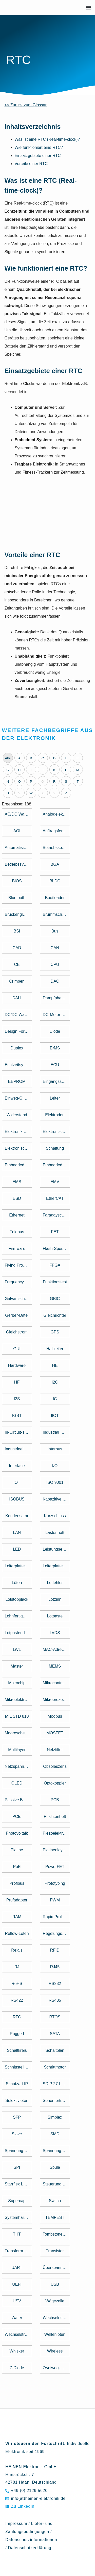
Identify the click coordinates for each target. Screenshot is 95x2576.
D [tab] (54, 758)
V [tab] (19, 793)
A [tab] (19, 758)
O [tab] (19, 781)
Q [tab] (42, 781)
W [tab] (31, 793)
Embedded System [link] (33, 440)
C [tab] (43, 758)
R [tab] (54, 781)
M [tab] (77, 770)
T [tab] (78, 781)
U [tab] (8, 793)
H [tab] (19, 770)
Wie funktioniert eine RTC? (39, 147)
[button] (88, 7)
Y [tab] (54, 793)
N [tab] (8, 781)
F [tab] (78, 758)
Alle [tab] (7, 758)
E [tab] (66, 758)
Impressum (16, 2523)
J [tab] (43, 770)
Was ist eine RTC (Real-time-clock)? (47, 139)
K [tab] (54, 770)
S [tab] (66, 781)
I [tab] (31, 770)
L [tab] (66, 770)
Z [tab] (66, 793)
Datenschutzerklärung (29, 2548)
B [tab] (31, 758)
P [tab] (31, 781)
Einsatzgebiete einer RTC (38, 155)
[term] (19, 815)
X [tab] (43, 793)
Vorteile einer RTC (31, 163)
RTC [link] (48, 203)
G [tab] (7, 770)
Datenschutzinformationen (31, 2540)
